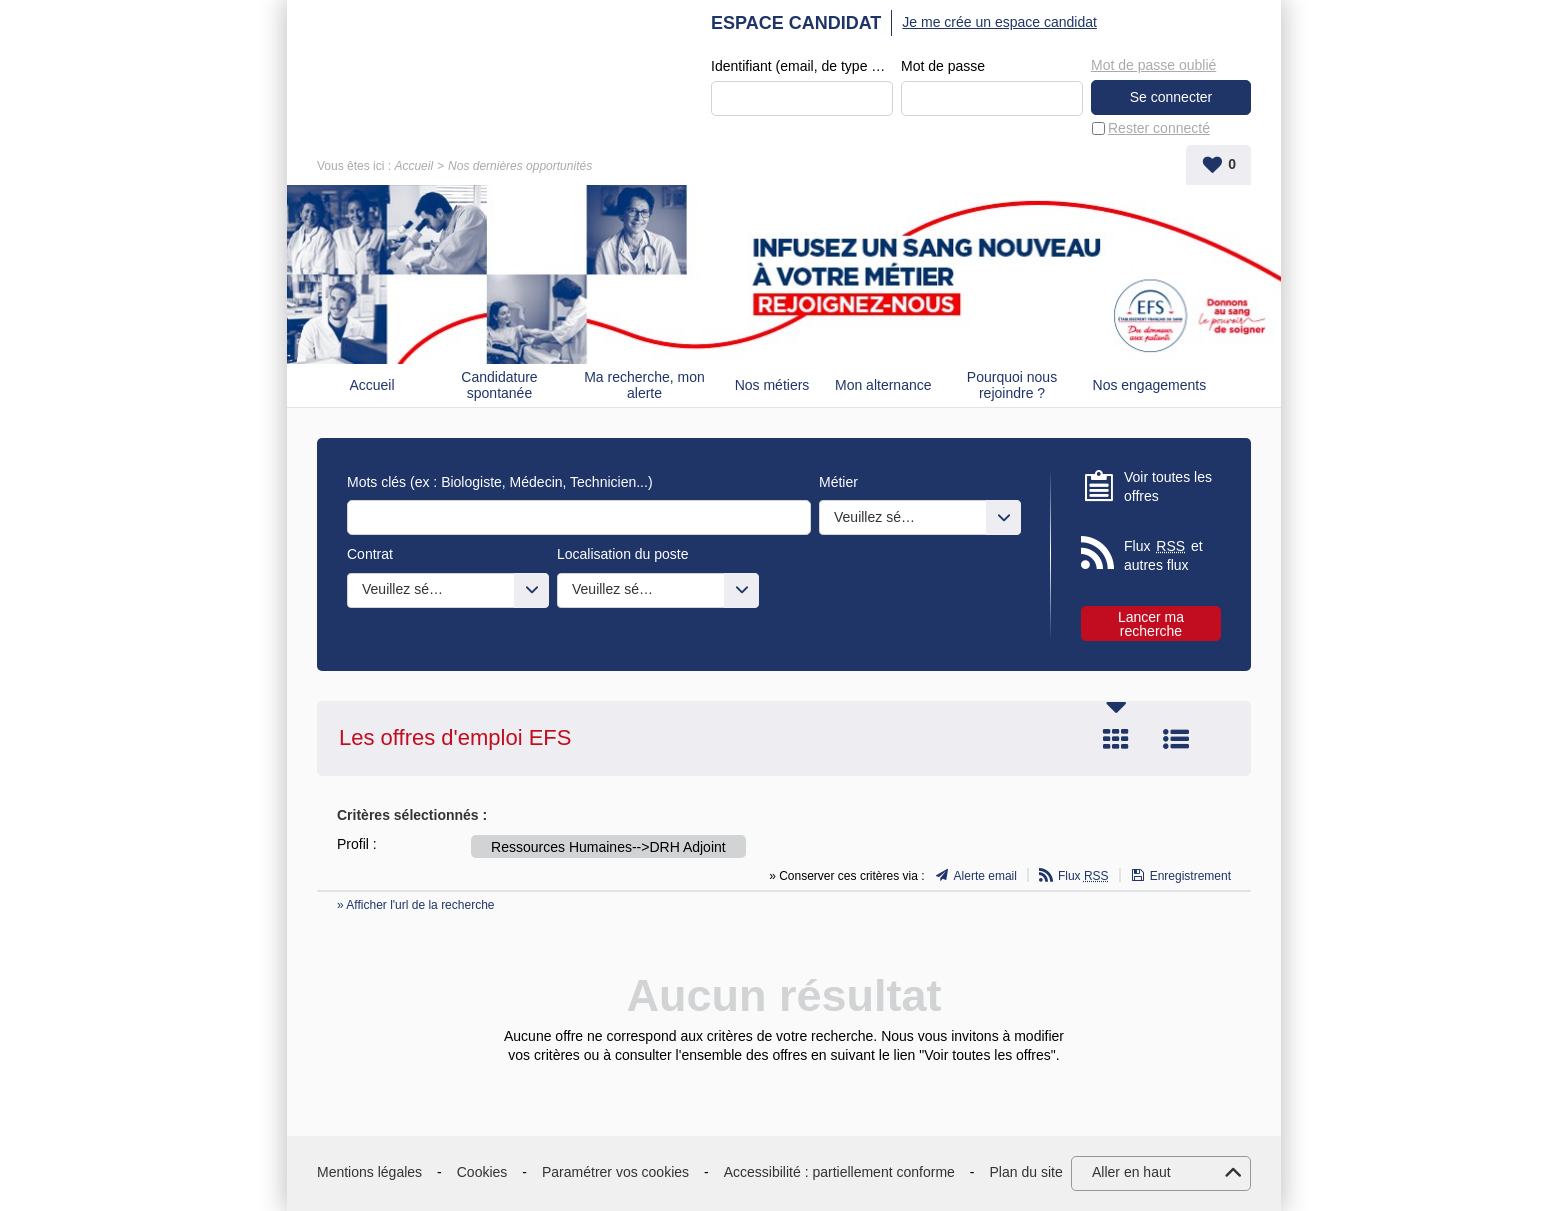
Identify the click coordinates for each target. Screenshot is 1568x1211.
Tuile (1116, 739)
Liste (1176, 739)
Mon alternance (883, 385)
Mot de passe (943, 66)
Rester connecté (1159, 128)
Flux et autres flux (1163, 555)
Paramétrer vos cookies (615, 1172)
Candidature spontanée (499, 385)
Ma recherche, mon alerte (644, 385)
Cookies (482, 1172)
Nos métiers (772, 385)
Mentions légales (369, 1172)
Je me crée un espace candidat (999, 22)
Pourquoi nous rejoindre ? (1012, 385)
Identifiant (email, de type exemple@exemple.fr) (802, 66)
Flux (1083, 876)
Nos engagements (1150, 385)
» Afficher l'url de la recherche (416, 905)
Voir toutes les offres (1168, 487)
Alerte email (985, 876)
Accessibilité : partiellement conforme (839, 1172)
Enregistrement (1190, 876)
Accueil (413, 166)
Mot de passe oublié (1153, 65)
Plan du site (1026, 1172)
